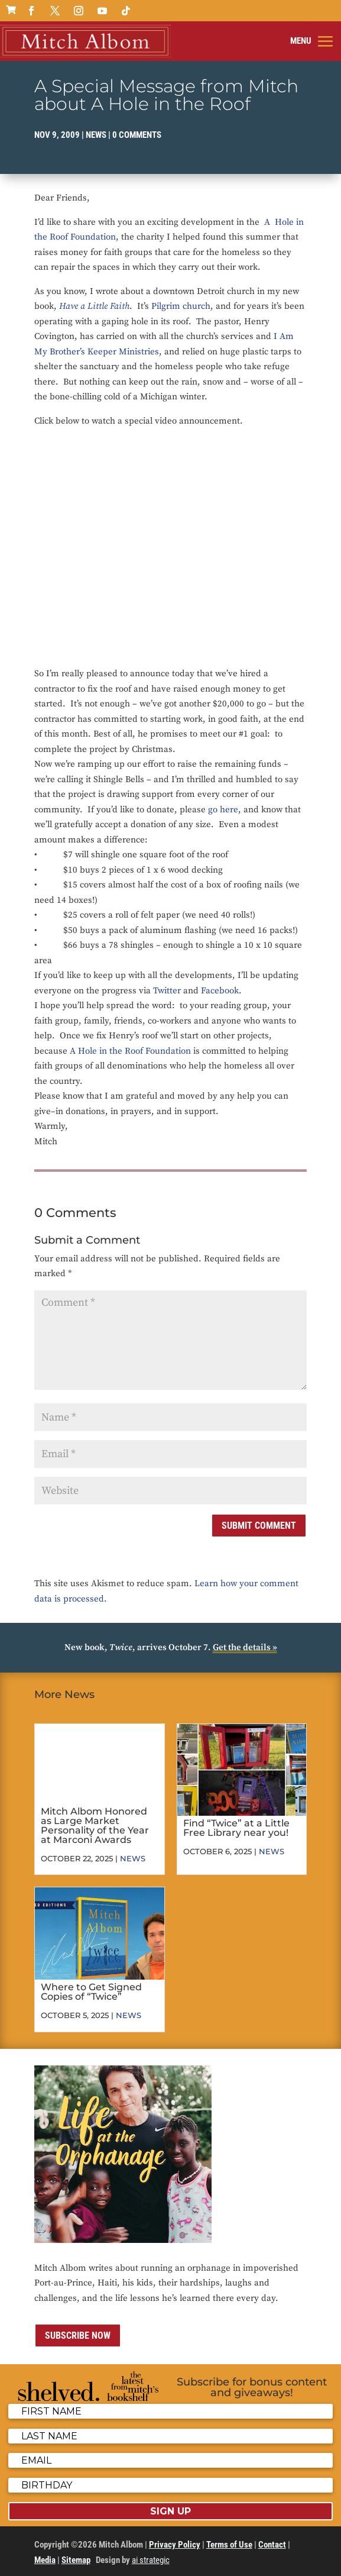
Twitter (167, 990)
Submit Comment (259, 1525)
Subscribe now (78, 2335)
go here (223, 809)
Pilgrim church (180, 306)
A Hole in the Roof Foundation (130, 1051)
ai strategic (151, 2560)
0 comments (136, 135)
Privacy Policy (174, 2544)
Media (45, 2560)
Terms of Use (229, 2544)
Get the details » (245, 1647)
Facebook (220, 990)
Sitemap (75, 2560)
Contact (272, 2544)
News (96, 135)
